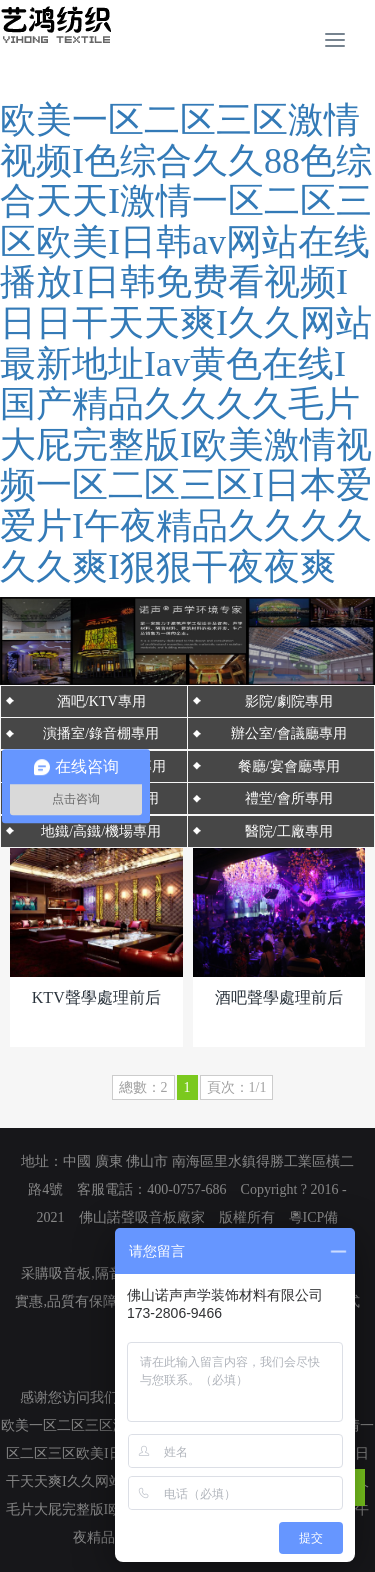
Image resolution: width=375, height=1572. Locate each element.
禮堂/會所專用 (289, 798)
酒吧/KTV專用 (101, 701)
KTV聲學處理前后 (96, 997)
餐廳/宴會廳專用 (289, 766)
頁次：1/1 (237, 1087)
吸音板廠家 (170, 1217)
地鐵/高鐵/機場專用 (101, 831)
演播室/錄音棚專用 (101, 733)
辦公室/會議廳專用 (289, 733)
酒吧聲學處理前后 (279, 997)
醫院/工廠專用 (289, 831)
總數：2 (143, 1087)
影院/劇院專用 (289, 701)
